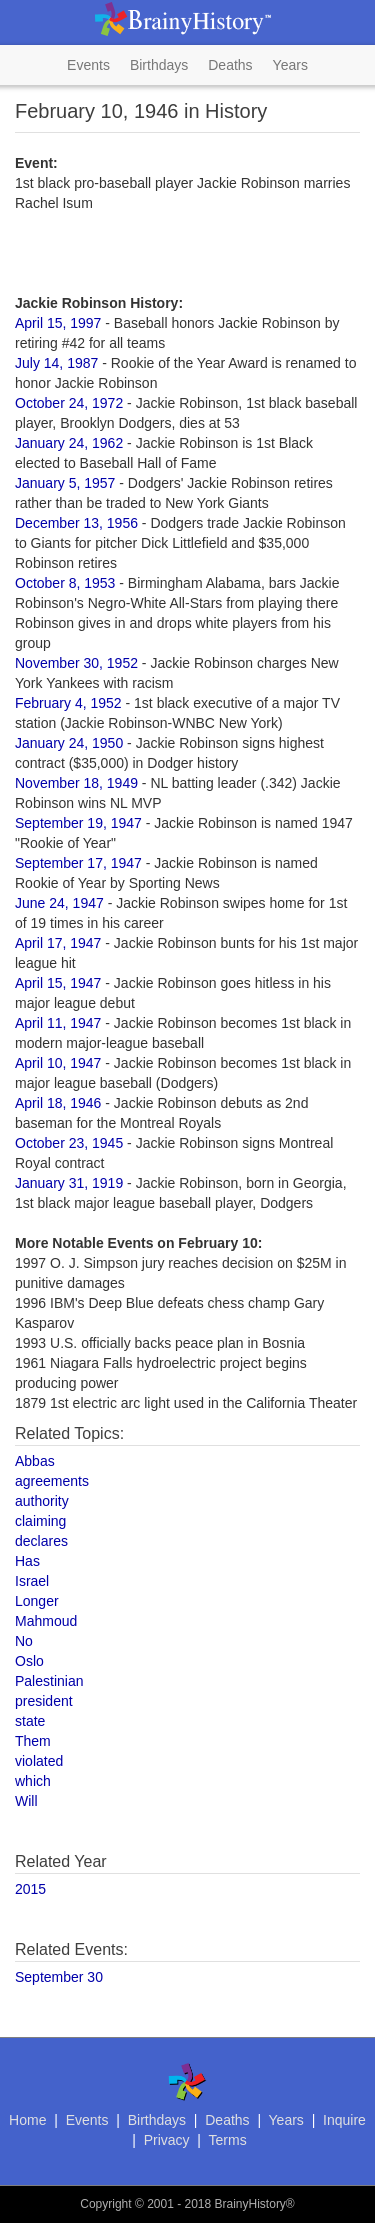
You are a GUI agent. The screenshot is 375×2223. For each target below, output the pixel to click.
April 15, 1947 (58, 983)
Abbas (35, 1461)
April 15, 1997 (58, 323)
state (30, 1721)
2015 (30, 1889)
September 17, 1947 (78, 863)
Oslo (29, 1661)
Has (27, 1561)
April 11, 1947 (58, 1023)
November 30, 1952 (76, 663)
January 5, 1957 (65, 483)
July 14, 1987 (56, 363)
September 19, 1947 (78, 823)
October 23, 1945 (69, 1143)
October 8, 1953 (65, 583)
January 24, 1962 (69, 443)
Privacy (167, 2140)
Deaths (230, 65)
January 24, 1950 (69, 743)
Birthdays (159, 65)
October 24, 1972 (69, 403)
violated (39, 1761)
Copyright (105, 2204)
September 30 (59, 1977)
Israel (32, 1581)
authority (42, 1501)
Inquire (344, 2120)
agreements (52, 1481)
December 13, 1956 (76, 523)
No (24, 1641)
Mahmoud (46, 1621)
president (44, 1701)
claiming (40, 1521)
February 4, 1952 (68, 703)
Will (26, 1801)
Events (88, 65)
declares (41, 1541)
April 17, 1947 (58, 943)
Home (27, 2120)
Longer (37, 1601)
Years (290, 65)
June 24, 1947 (59, 903)
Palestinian (49, 1681)
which (33, 1781)
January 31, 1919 (69, 1183)
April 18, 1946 (58, 1103)
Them (33, 1741)
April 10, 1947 (58, 1063)
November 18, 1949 (76, 783)
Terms (228, 2140)
